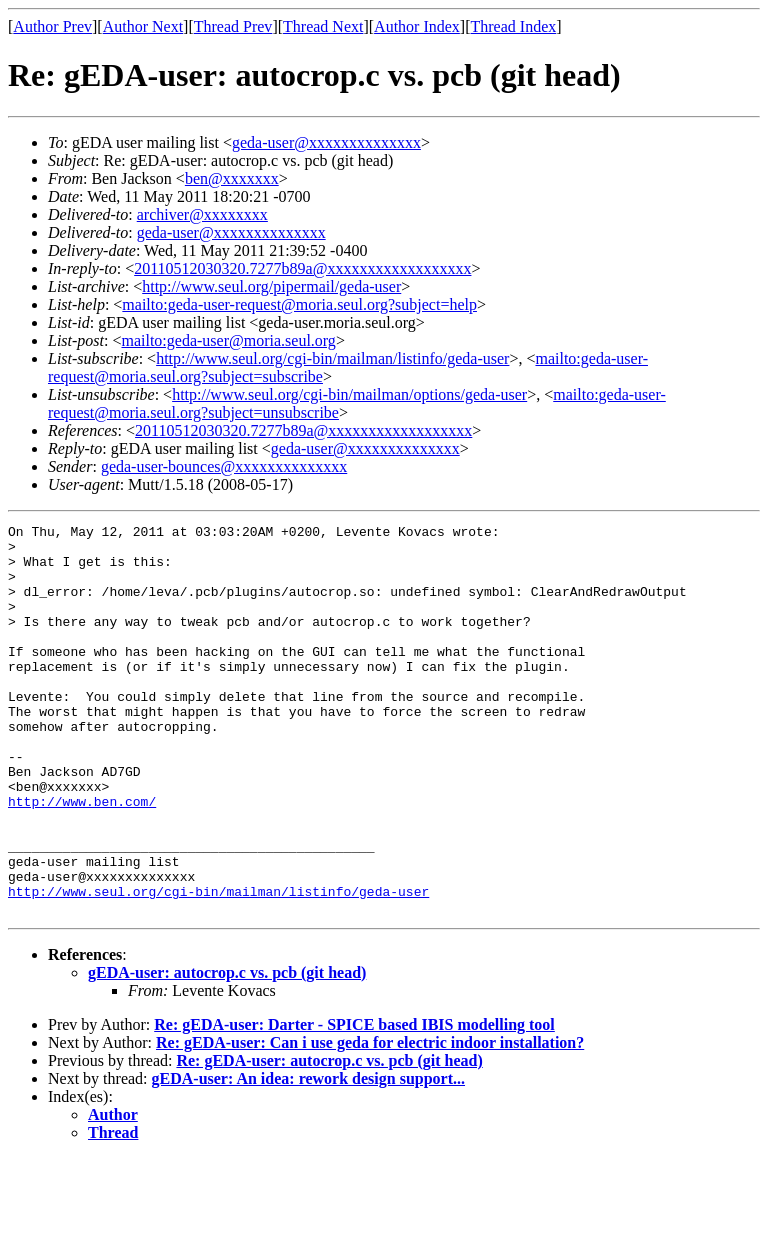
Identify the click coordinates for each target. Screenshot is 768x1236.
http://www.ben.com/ (82, 858)
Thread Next (323, 26)
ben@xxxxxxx (232, 178)
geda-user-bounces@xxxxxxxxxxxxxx (224, 466)
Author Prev (52, 26)
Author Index (417, 26)
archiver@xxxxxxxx (202, 214)
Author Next (143, 26)
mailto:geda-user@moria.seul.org (228, 340)
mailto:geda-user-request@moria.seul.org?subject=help (299, 304)
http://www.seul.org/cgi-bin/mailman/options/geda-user (349, 394)
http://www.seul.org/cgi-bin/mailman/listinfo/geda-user (332, 358)
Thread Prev (233, 26)
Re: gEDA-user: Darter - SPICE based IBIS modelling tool (354, 1102)
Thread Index (514, 26)
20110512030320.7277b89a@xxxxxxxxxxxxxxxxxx (302, 268)
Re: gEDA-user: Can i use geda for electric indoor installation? (370, 1120)
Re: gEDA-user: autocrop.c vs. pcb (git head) (329, 1138)
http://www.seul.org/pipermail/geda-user (271, 286)
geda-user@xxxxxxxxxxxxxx (326, 142)
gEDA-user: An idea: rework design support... (309, 1156)
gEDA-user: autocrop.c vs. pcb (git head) (227, 1050)
